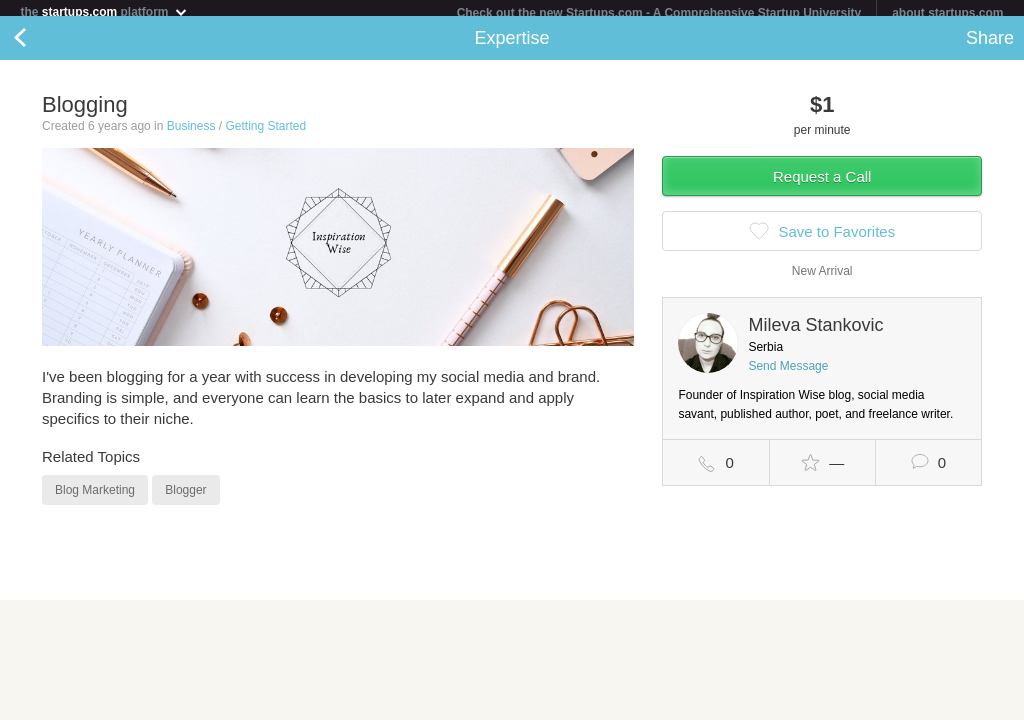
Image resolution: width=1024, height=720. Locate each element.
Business (191, 134)
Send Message (788, 374)
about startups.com (947, 13)
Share (990, 46)
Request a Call (822, 184)
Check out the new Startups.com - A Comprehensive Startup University (659, 13)
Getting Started (265, 134)
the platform (104, 11)
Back (40, 46)
